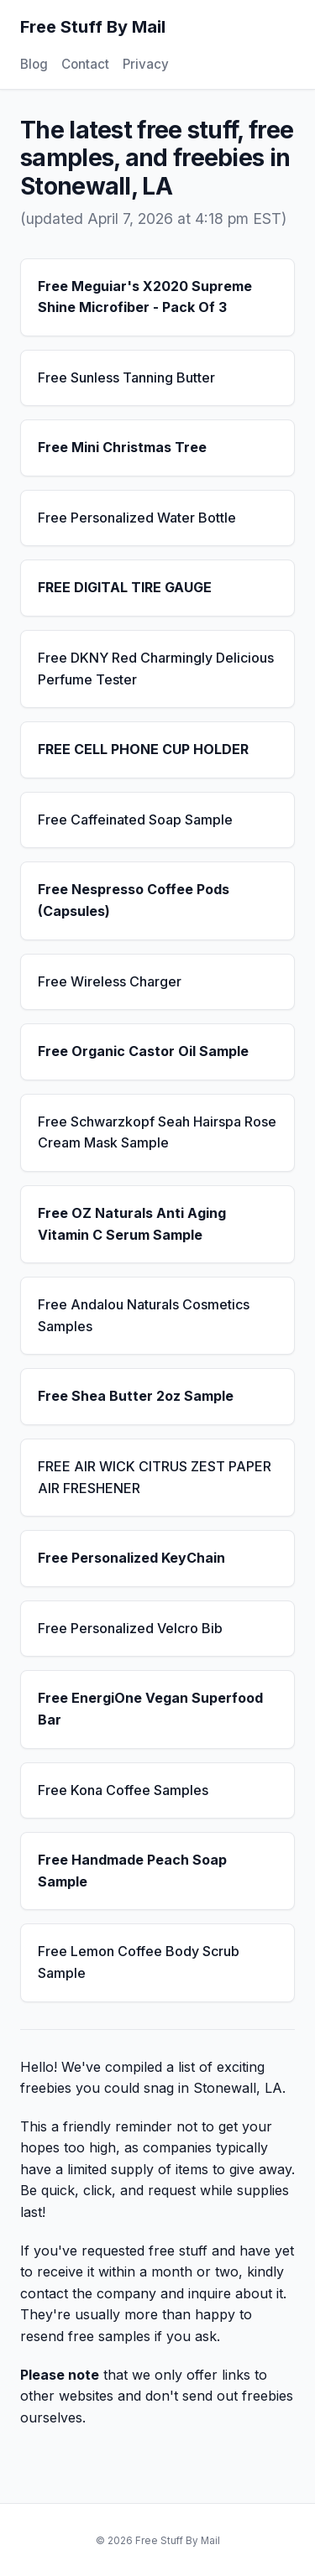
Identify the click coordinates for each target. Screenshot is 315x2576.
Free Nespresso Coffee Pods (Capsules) (133, 900)
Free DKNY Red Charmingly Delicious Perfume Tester (156, 668)
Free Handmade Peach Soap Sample (132, 1870)
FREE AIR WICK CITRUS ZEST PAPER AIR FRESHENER (154, 1477)
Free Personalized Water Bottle (137, 517)
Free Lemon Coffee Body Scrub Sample (138, 1962)
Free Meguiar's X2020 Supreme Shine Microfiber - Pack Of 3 (145, 297)
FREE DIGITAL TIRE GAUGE (125, 587)
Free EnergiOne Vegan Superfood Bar (150, 1708)
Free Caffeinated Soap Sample (135, 819)
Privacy (146, 64)
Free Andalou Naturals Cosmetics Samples (143, 1315)
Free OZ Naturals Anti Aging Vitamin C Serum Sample (132, 1224)
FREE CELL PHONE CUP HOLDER (143, 749)
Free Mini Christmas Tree (122, 447)
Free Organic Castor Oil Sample (143, 1051)
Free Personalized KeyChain (131, 1557)
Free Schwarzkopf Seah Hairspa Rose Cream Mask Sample (157, 1132)
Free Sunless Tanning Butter (126, 377)
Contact (85, 64)
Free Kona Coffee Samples (123, 1790)
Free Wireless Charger (109, 981)
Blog (34, 64)
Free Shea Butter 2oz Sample (136, 1395)
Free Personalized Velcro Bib (130, 1628)
